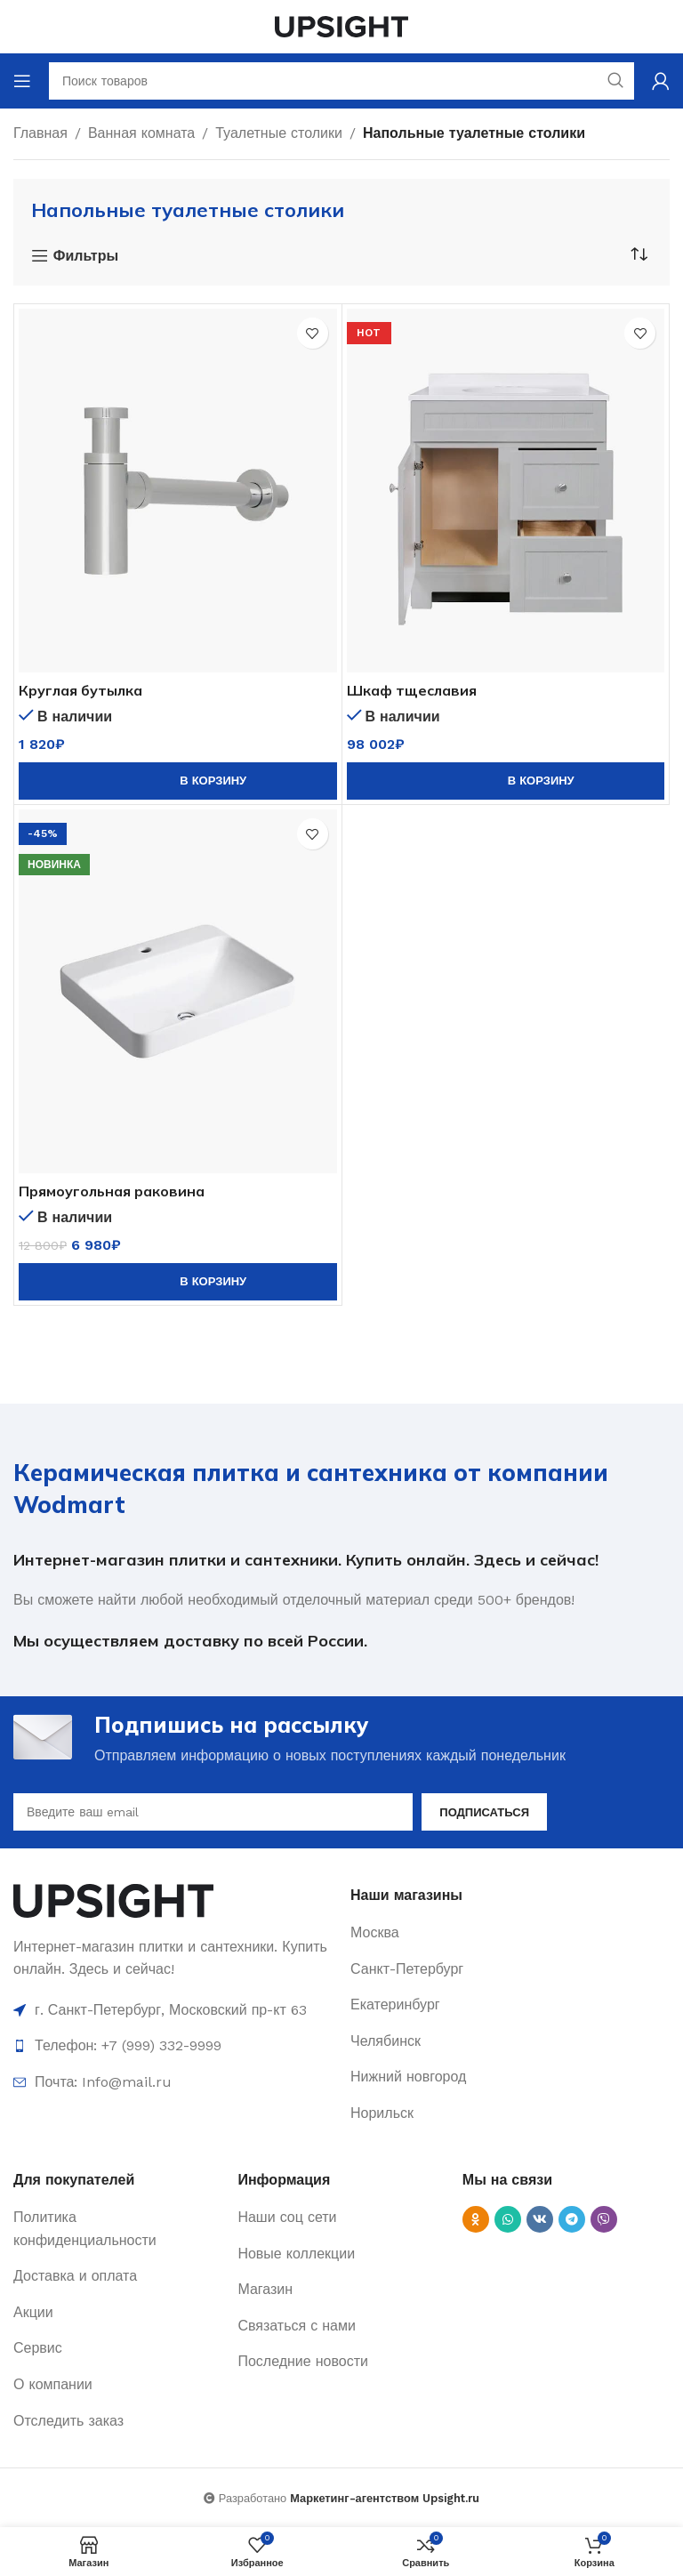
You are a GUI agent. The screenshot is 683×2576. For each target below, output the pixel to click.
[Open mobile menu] (22, 81)
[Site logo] (341, 25)
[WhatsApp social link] (507, 2219)
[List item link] (510, 1932)
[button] (178, 781)
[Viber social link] (604, 2219)
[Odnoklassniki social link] (475, 2219)
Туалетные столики (278, 133)
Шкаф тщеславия (412, 690)
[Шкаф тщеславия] (506, 490)
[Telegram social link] (571, 2219)
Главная (40, 133)
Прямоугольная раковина (112, 1191)
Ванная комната (141, 133)
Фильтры (85, 255)
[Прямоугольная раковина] (178, 991)
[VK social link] (539, 2219)
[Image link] (113, 1899)
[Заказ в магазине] (638, 254)
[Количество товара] (54, 781)
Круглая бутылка (80, 690)
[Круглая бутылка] (178, 490)
